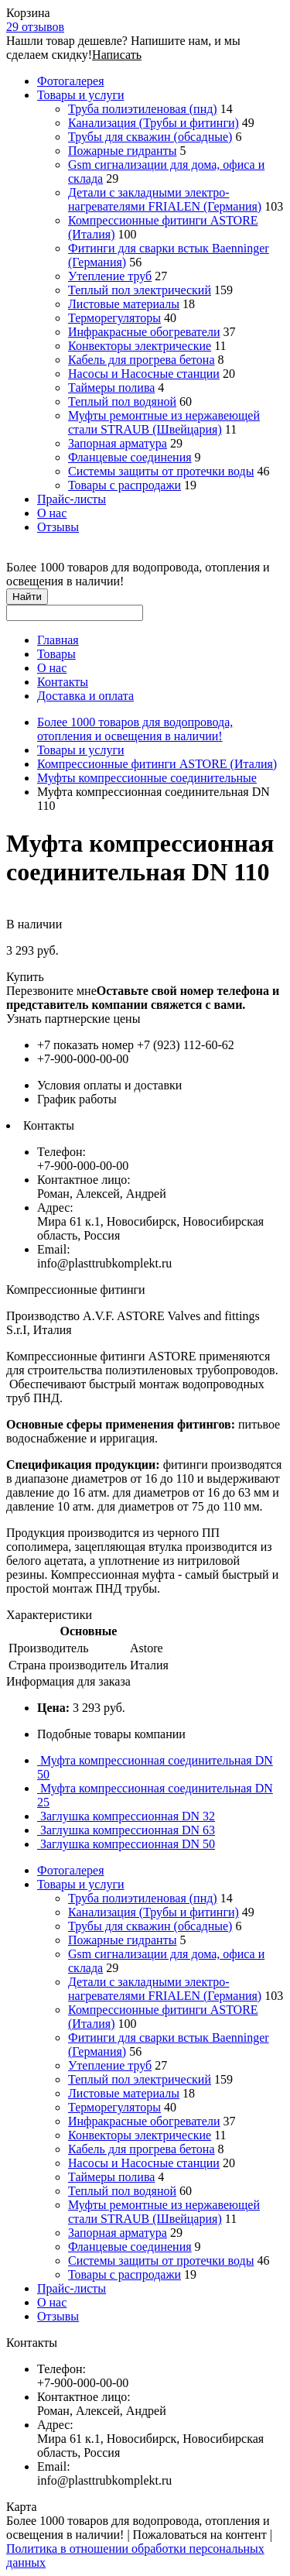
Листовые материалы (123, 303)
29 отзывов (35, 26)
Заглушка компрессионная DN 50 (126, 1844)
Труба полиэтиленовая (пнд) (142, 108)
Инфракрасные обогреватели (144, 331)
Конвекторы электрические (139, 345)
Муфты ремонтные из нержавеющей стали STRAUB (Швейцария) (164, 422)
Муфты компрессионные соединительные (147, 777)
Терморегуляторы (114, 317)
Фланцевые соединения (130, 457)
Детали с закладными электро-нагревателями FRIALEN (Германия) (164, 199)
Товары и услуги (81, 94)
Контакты (62, 681)
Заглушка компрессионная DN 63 (126, 1830)
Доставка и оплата (85, 695)
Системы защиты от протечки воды (161, 471)
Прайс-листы (71, 499)
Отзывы (58, 526)
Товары (56, 653)
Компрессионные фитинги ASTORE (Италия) (157, 763)
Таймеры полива (111, 387)
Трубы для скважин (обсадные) (150, 136)
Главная (58, 640)
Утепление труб (110, 276)
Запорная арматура (117, 443)
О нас (52, 513)
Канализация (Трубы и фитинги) (153, 122)
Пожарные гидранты (122, 150)
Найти (27, 596)
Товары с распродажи (124, 485)
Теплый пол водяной (122, 401)
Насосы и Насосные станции (144, 373)
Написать (117, 54)
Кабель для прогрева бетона (141, 359)
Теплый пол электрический (139, 290)
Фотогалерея (70, 80)
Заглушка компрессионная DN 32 (126, 1816)
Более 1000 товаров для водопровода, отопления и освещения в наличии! (135, 729)
